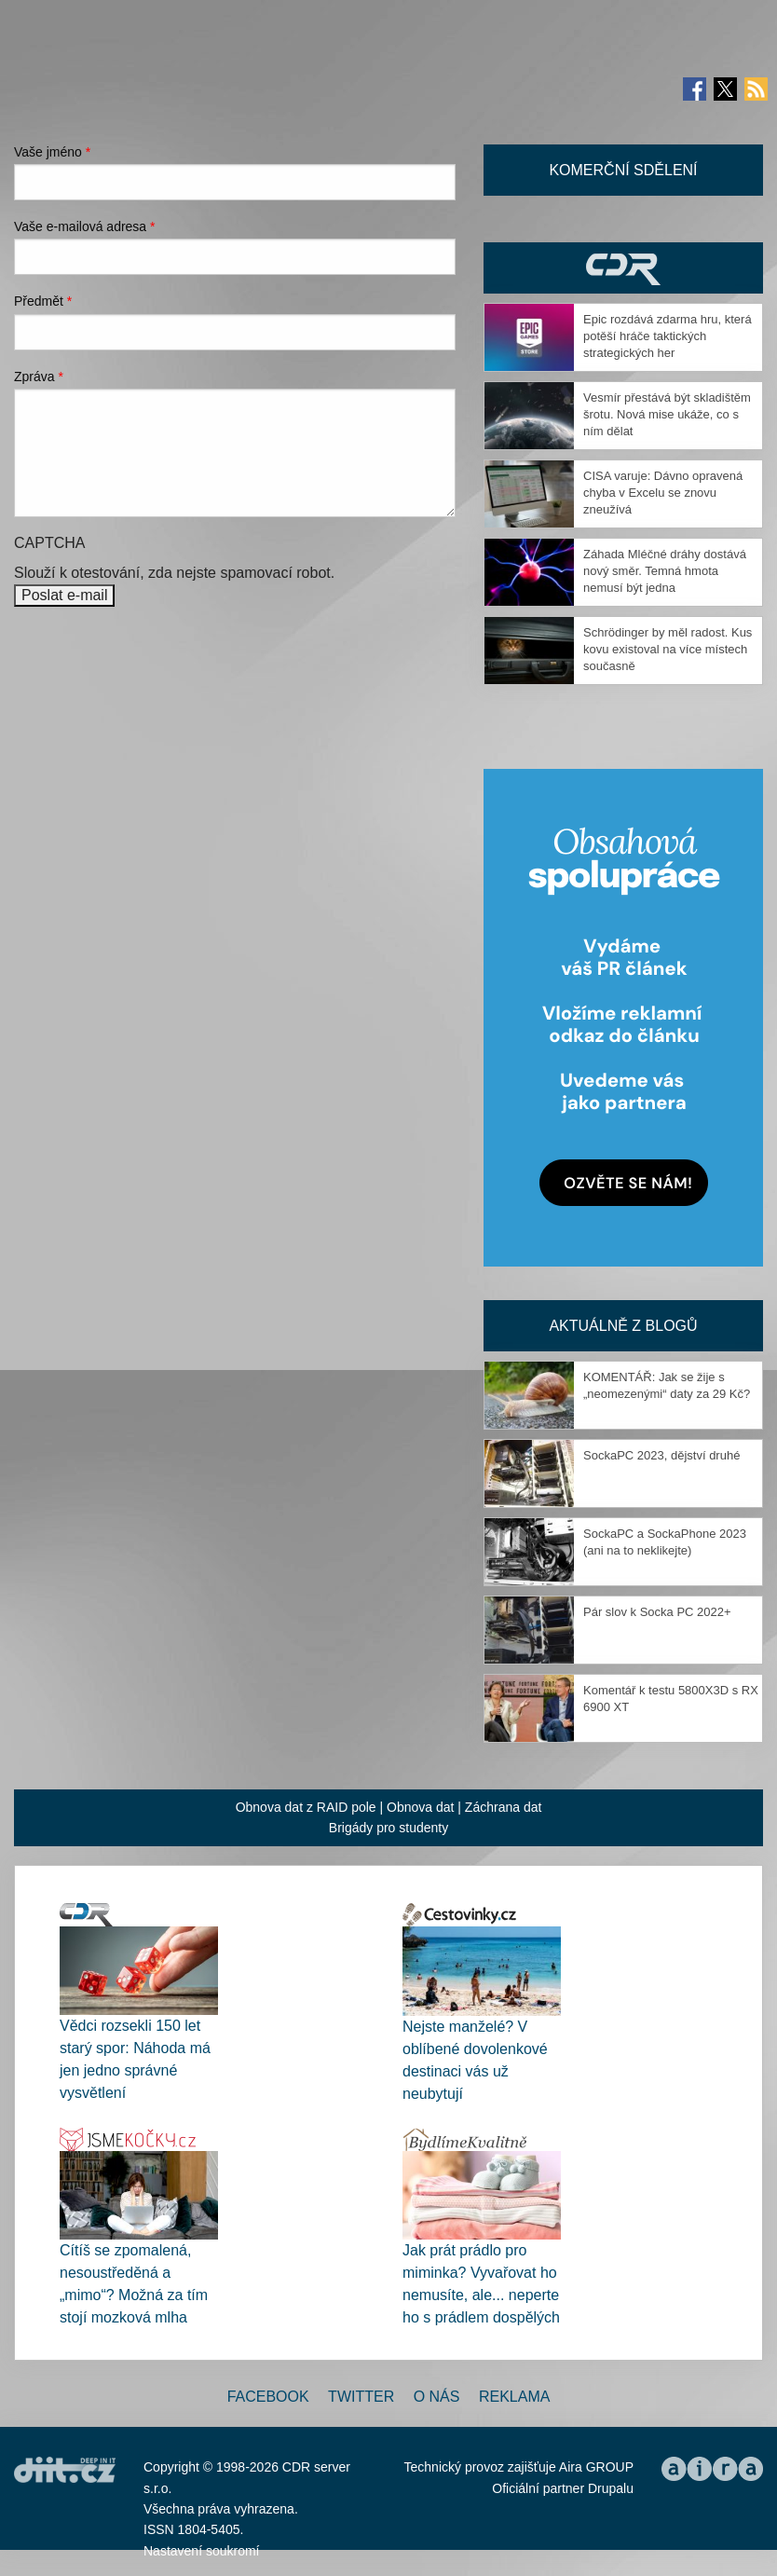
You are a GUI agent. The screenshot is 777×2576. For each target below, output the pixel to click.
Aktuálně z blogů (623, 1326)
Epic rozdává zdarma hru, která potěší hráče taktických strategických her (667, 336)
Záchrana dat (503, 1807)
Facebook (268, 2397)
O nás (437, 2397)
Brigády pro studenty (388, 1827)
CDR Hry (623, 268)
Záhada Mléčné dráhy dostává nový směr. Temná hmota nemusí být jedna (664, 571)
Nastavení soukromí (201, 2550)
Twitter (361, 2397)
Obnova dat (420, 1807)
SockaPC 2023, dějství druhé (661, 1455)
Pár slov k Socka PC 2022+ (657, 1612)
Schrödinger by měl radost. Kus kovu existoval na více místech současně (667, 649)
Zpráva (38, 376)
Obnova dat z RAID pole (306, 1807)
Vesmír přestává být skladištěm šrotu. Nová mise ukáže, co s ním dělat (667, 414)
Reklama (514, 2397)
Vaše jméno (52, 151)
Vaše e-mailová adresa (85, 226)
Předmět (43, 301)
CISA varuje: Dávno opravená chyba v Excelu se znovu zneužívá (663, 492)
